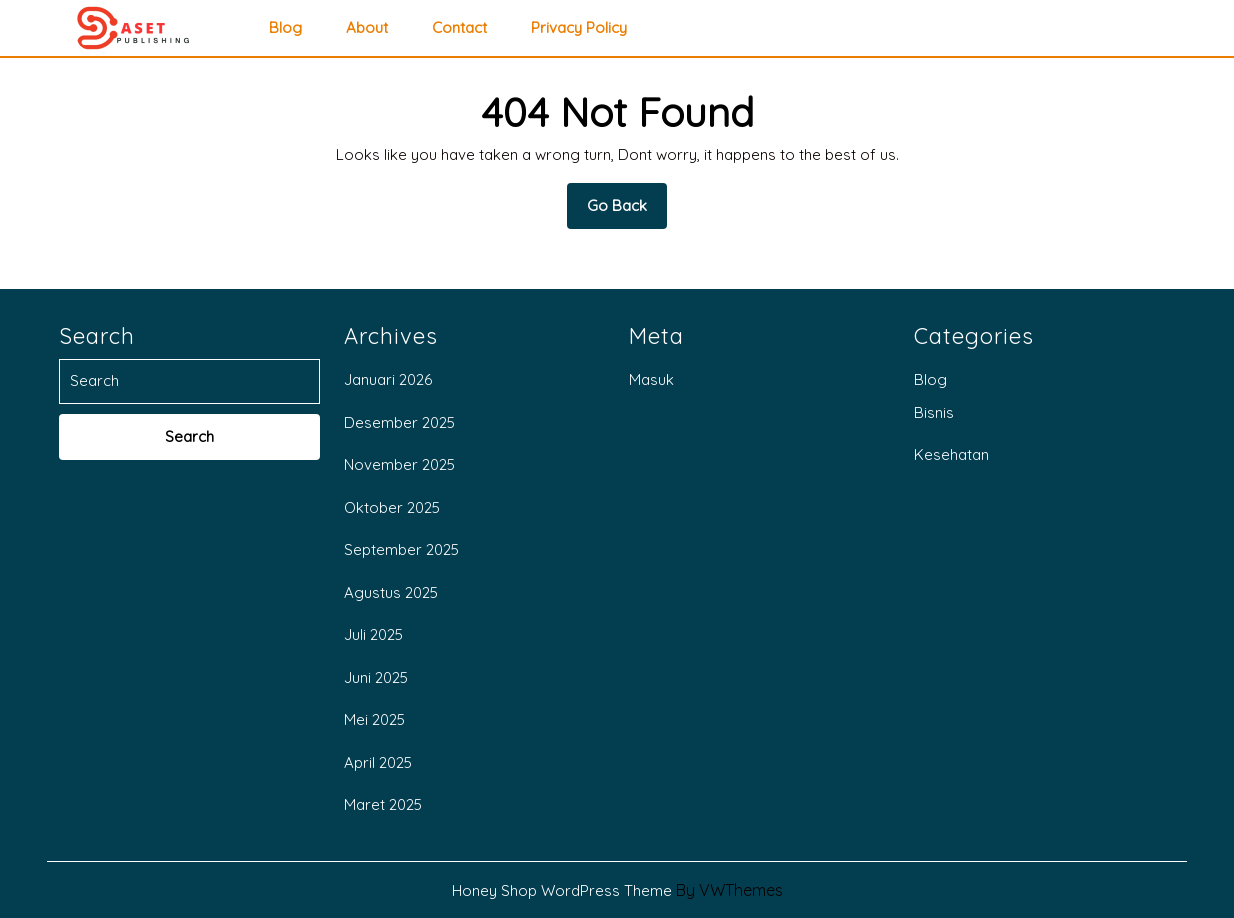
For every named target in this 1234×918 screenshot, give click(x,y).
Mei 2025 (374, 719)
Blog (285, 28)
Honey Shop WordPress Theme (562, 890)
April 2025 (378, 762)
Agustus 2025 (391, 592)
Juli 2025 (373, 634)
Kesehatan (951, 454)
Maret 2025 (383, 804)
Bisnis (934, 412)
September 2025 (401, 549)
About (367, 28)
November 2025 (399, 464)
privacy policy (579, 28)
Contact (459, 28)
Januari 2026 (388, 379)
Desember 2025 (399, 422)
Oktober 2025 (392, 507)
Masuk (651, 379)
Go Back (627, 212)
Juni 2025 (376, 677)
